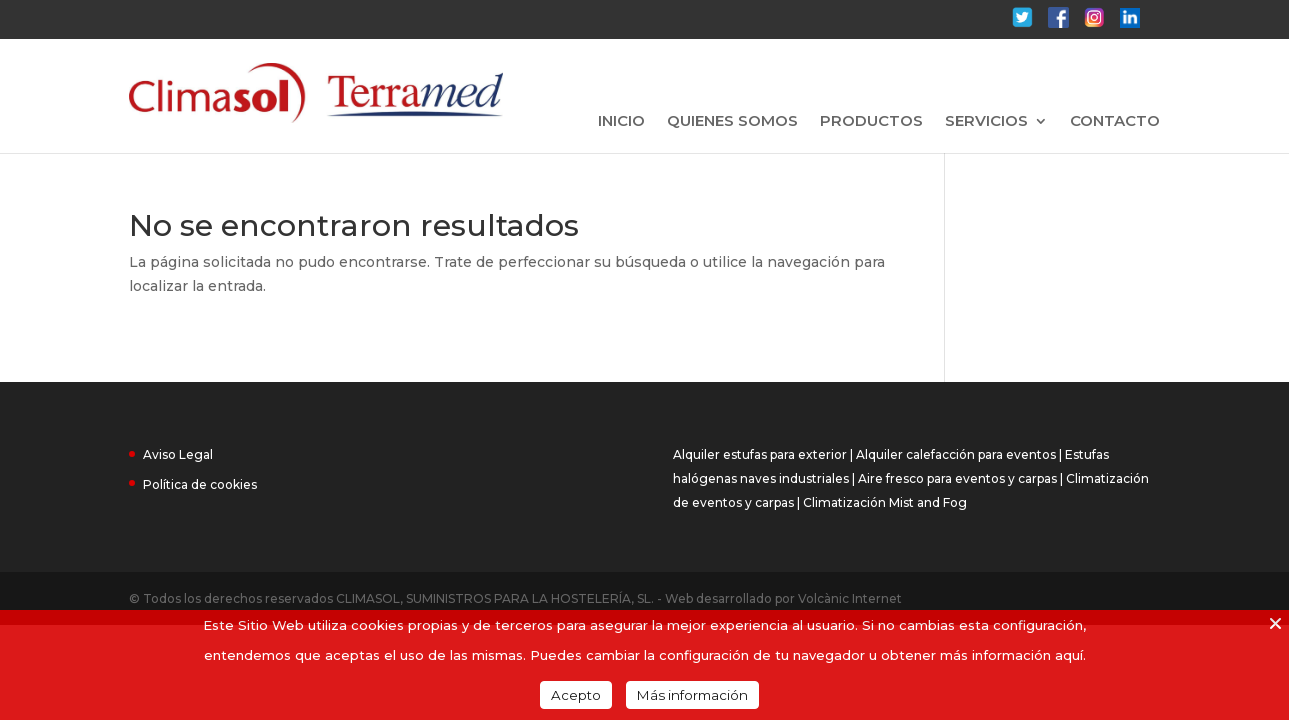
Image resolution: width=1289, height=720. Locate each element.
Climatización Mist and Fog (885, 502)
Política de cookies (200, 484)
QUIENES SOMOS (732, 122)
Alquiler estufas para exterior (760, 454)
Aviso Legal (178, 454)
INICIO (621, 122)
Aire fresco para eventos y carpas (957, 478)
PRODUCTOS (871, 122)
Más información (692, 695)
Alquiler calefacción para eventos (956, 454)
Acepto (576, 695)
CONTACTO (1115, 122)
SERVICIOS (986, 122)
